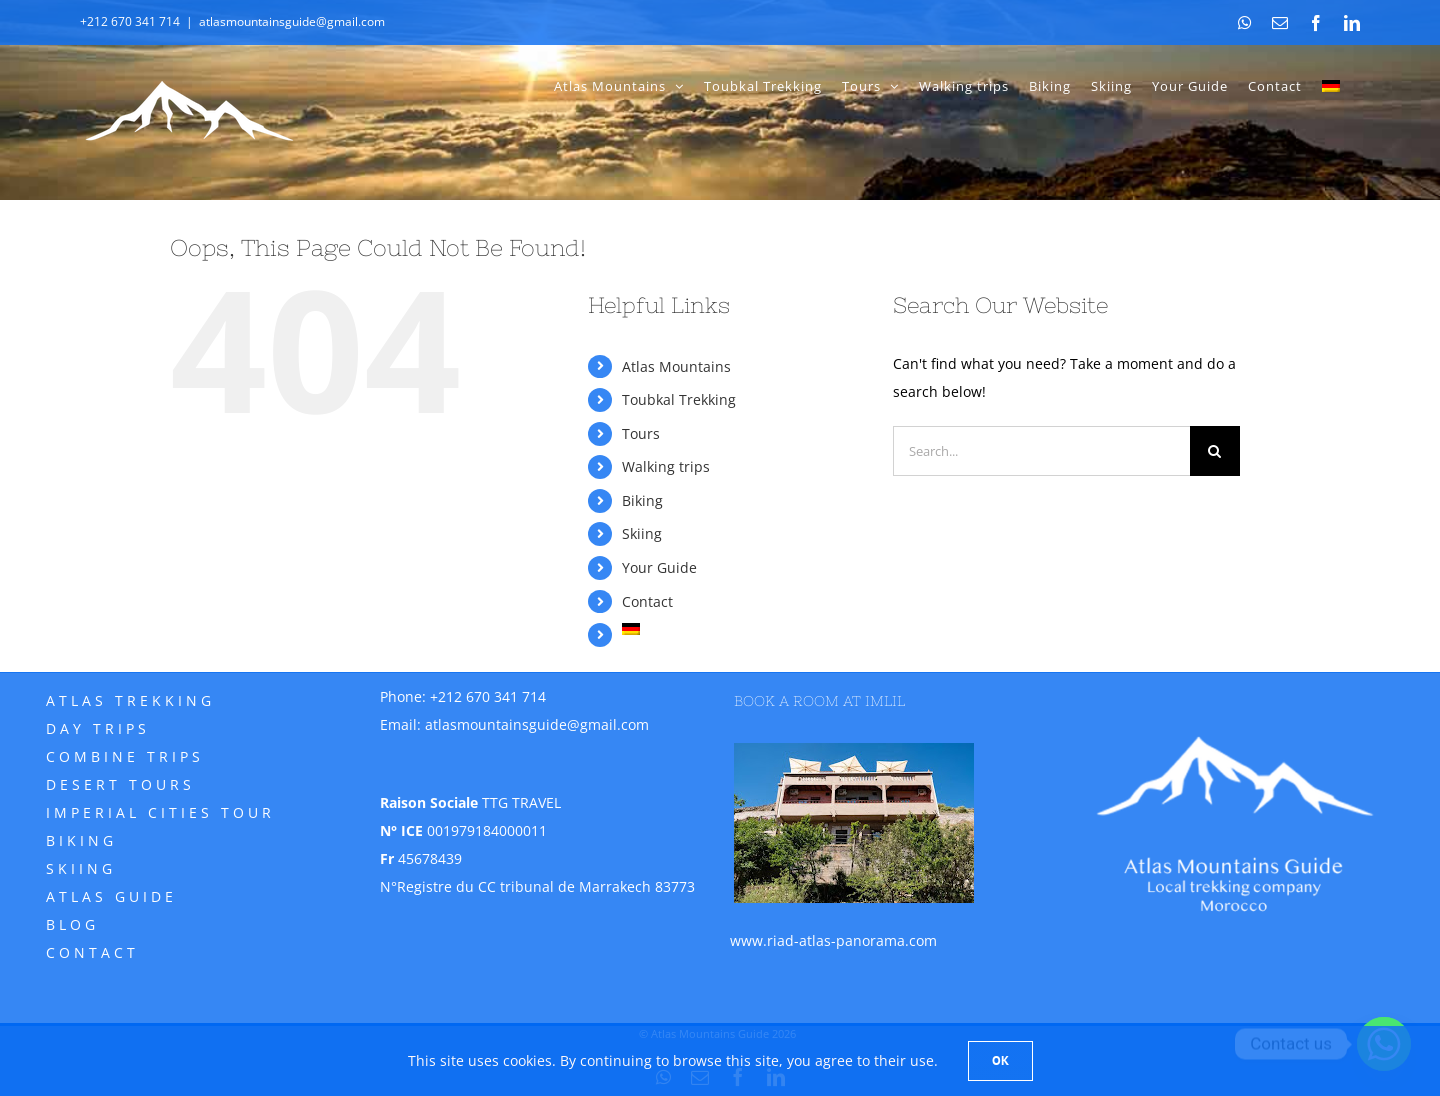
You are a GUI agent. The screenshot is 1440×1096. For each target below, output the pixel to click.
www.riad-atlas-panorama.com (833, 940)
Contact (647, 601)
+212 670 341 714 (488, 696)
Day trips (98, 728)
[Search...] (1041, 451)
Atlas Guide (111, 896)
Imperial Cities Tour (160, 812)
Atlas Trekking (130, 700)
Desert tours (120, 784)
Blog (72, 924)
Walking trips (666, 466)
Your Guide (659, 567)
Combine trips (125, 756)
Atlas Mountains (676, 366)
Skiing (642, 533)
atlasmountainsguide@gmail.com (292, 21)
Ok (1000, 1060)
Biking (642, 500)
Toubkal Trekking (679, 399)
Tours (641, 433)
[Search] (1215, 451)
